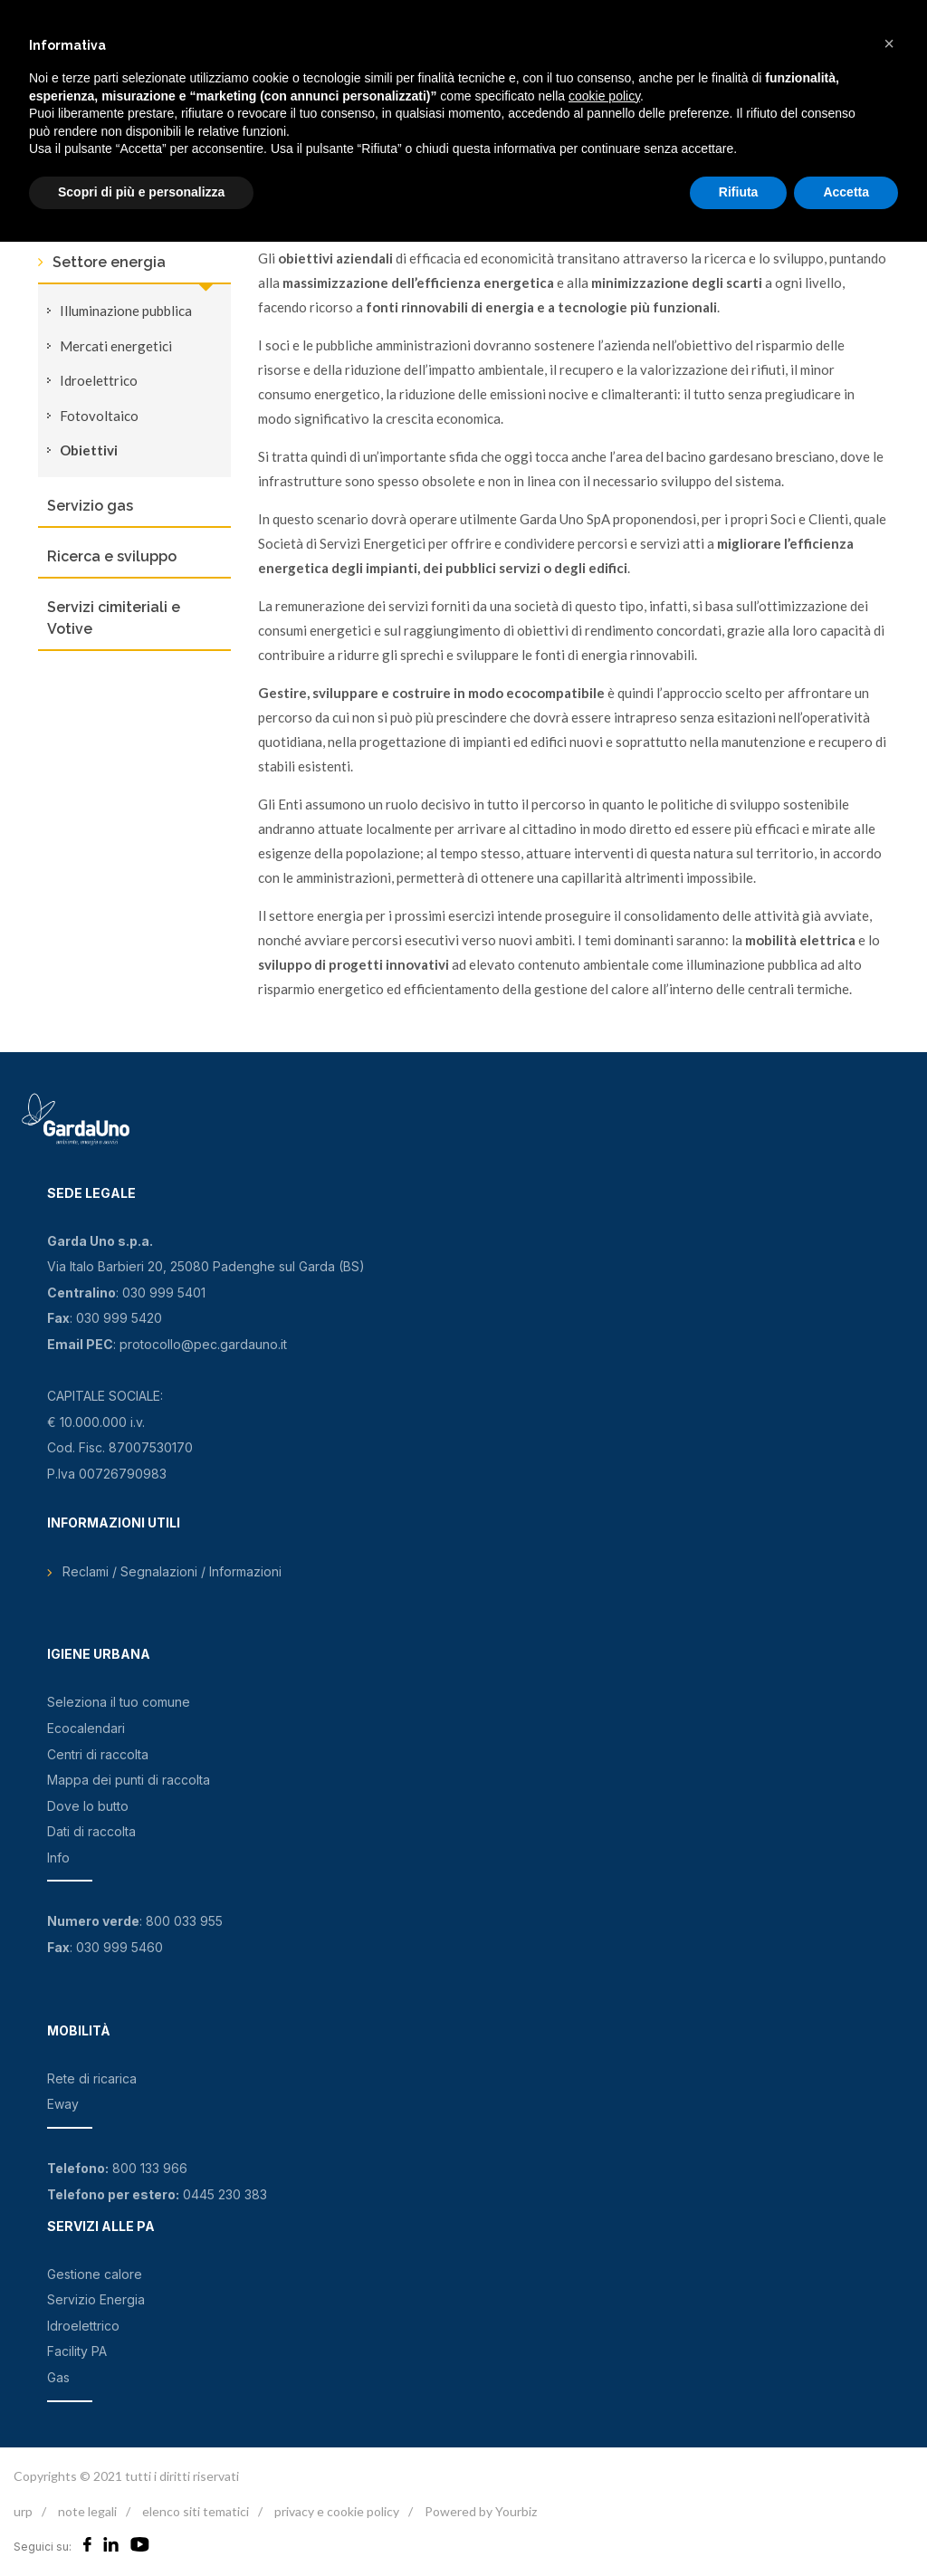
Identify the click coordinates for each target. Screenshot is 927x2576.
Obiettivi (89, 450)
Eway (63, 2104)
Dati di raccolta (91, 1831)
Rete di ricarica (92, 2078)
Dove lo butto (88, 1806)
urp (23, 2511)
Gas (58, 2377)
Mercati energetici (116, 346)
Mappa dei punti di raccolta (128, 1779)
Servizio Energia (96, 2299)
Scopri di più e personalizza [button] (141, 192)
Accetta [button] (846, 192)
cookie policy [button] (604, 96)
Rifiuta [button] (739, 192)
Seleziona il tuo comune (118, 1701)
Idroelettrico (99, 380)
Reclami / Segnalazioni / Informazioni (172, 1571)
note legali (87, 2511)
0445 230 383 (225, 2194)
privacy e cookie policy (336, 2511)
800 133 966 (149, 2168)
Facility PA (77, 2351)
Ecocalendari (86, 1728)
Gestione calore (94, 2274)
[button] (888, 43)
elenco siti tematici (195, 2511)
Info (58, 1857)
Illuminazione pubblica (126, 310)
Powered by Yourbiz (481, 2511)
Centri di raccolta (97, 1754)
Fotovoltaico (99, 415)
